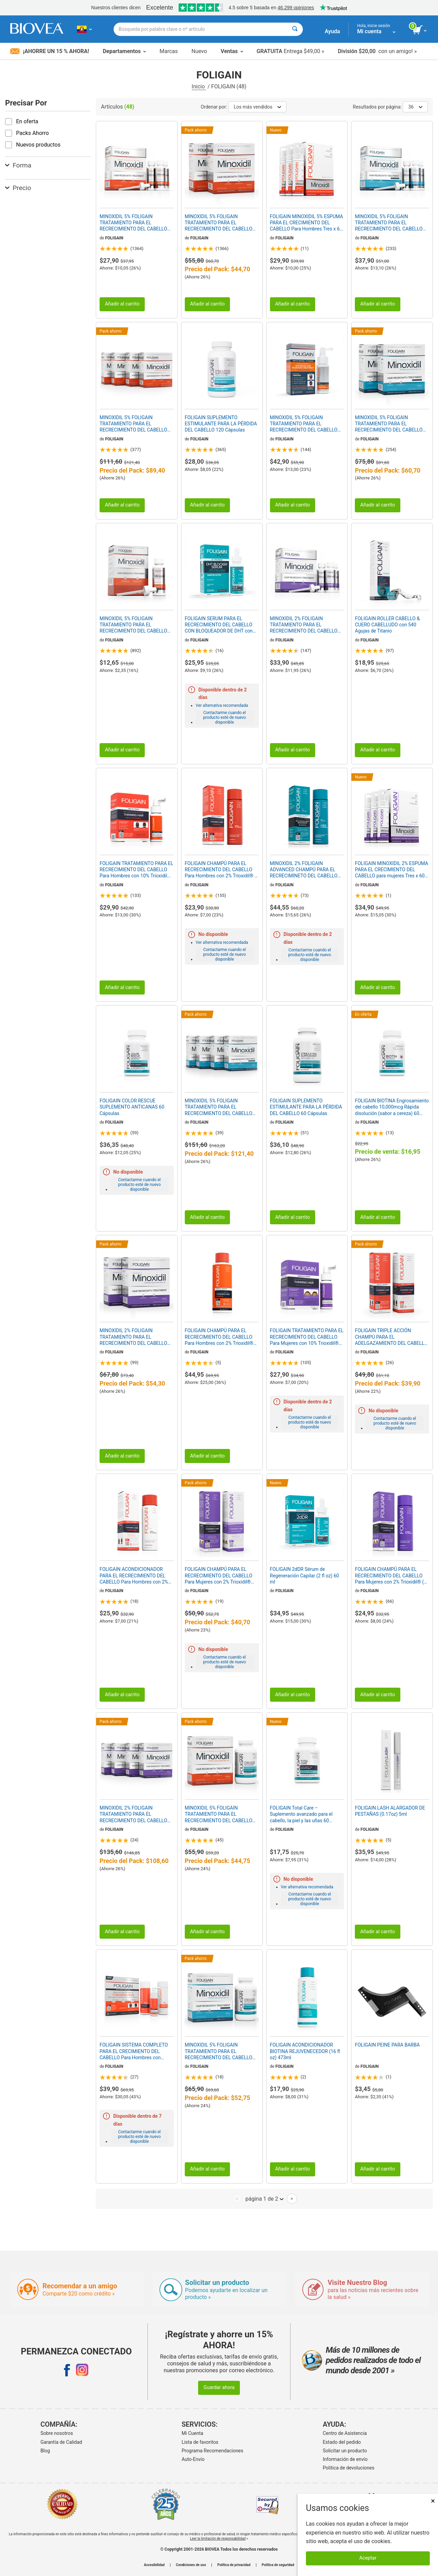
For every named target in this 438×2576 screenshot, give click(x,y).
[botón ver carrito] (420, 30)
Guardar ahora (218, 2387)
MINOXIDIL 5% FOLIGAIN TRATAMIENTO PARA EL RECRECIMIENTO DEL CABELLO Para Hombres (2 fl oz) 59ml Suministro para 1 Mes (133, 625)
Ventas (232, 51)
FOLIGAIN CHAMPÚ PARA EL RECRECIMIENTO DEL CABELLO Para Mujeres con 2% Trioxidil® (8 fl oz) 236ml (390, 1575)
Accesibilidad (154, 2565)
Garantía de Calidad (61, 2442)
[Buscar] (295, 29)
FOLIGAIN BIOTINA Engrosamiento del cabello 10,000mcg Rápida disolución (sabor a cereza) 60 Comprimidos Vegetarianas (392, 1107)
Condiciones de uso (191, 2565)
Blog (45, 2450)
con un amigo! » (377, 51)
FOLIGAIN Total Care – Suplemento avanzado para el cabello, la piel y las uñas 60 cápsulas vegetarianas (301, 1814)
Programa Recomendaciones (212, 2450)
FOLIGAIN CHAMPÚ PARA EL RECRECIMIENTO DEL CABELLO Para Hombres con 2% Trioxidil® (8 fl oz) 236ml (222, 870)
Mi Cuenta (192, 2433)
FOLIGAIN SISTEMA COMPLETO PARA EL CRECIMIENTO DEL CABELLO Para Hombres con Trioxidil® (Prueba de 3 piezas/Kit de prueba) (135, 2051)
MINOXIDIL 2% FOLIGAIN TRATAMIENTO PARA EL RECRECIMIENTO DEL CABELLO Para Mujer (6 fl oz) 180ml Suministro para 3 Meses (304, 625)
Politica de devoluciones (348, 2468)
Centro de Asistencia (345, 2433)
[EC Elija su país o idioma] (84, 29)
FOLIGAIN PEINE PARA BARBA (387, 2045)
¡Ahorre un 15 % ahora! (49, 51)
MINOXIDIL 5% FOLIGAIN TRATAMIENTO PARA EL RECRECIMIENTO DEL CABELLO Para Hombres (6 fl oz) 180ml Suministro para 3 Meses (133, 223)
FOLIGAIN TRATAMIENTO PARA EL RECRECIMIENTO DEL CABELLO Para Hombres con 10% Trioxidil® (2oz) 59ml (136, 870)
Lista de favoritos (200, 2442)
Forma (18, 165)
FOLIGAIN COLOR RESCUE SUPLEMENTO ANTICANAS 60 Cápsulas (132, 1107)
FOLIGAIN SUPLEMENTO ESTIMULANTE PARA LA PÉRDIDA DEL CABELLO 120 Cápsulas (221, 424)
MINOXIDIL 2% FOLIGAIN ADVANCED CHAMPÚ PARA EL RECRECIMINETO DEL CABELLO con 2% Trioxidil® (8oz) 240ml (304, 870)
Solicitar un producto (345, 2450)
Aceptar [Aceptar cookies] (367, 2558)
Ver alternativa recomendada (222, 705)
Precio (18, 188)
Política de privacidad (233, 2565)
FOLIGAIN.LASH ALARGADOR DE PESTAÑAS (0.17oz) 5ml (390, 1811)
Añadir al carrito (122, 304)
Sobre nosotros (56, 2433)
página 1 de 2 (264, 2198)
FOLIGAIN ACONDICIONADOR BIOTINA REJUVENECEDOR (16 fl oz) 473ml (305, 2051)
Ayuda (332, 31)
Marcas (168, 51)
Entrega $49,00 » (290, 51)
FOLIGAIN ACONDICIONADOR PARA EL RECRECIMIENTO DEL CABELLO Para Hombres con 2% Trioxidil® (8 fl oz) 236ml (134, 1575)
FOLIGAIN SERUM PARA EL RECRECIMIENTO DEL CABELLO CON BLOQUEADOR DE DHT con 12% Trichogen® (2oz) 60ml (219, 625)
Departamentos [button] (124, 51)
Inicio (199, 86)
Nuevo (199, 51)
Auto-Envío (193, 2459)
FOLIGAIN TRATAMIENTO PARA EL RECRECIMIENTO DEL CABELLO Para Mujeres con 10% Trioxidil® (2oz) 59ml (307, 1337)
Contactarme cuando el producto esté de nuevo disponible (224, 717)
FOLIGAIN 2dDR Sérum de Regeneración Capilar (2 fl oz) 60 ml (304, 1575)
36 (415, 107)
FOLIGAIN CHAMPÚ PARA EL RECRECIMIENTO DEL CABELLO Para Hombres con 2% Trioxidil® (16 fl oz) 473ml (219, 1337)
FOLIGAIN (114, 238)
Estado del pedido (342, 2442)
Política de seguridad (278, 2565)
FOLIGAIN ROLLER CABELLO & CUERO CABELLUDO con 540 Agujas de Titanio (387, 625)
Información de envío (345, 2459)
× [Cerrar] (433, 2501)
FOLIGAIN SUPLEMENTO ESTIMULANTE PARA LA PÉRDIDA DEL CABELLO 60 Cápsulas (306, 1107)
